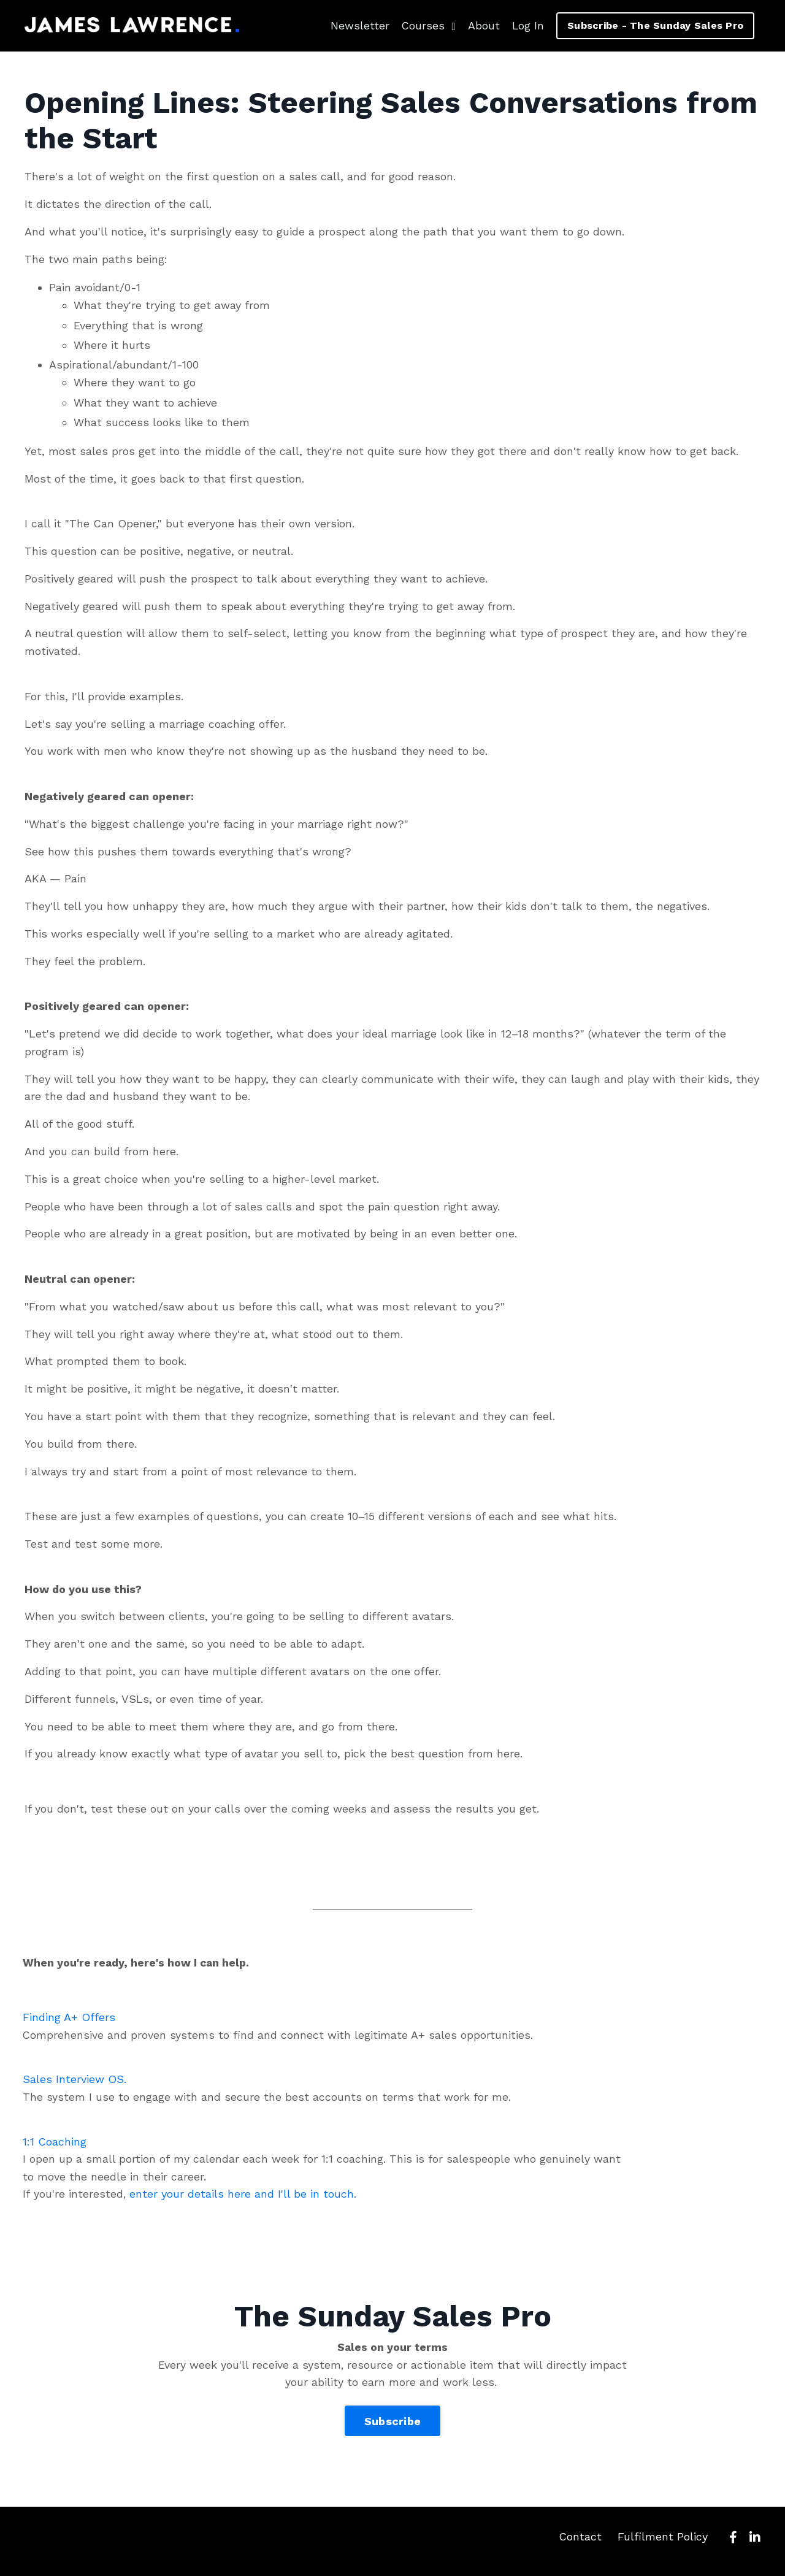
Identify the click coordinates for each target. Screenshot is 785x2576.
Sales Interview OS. (76, 2083)
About (483, 25)
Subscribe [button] (392, 2429)
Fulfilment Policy (663, 2545)
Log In (527, 25)
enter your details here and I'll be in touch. (244, 2199)
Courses (427, 25)
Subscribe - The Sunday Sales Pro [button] (655, 25)
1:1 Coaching (56, 2145)
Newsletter (358, 25)
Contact (580, 2545)
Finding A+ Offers (70, 2020)
